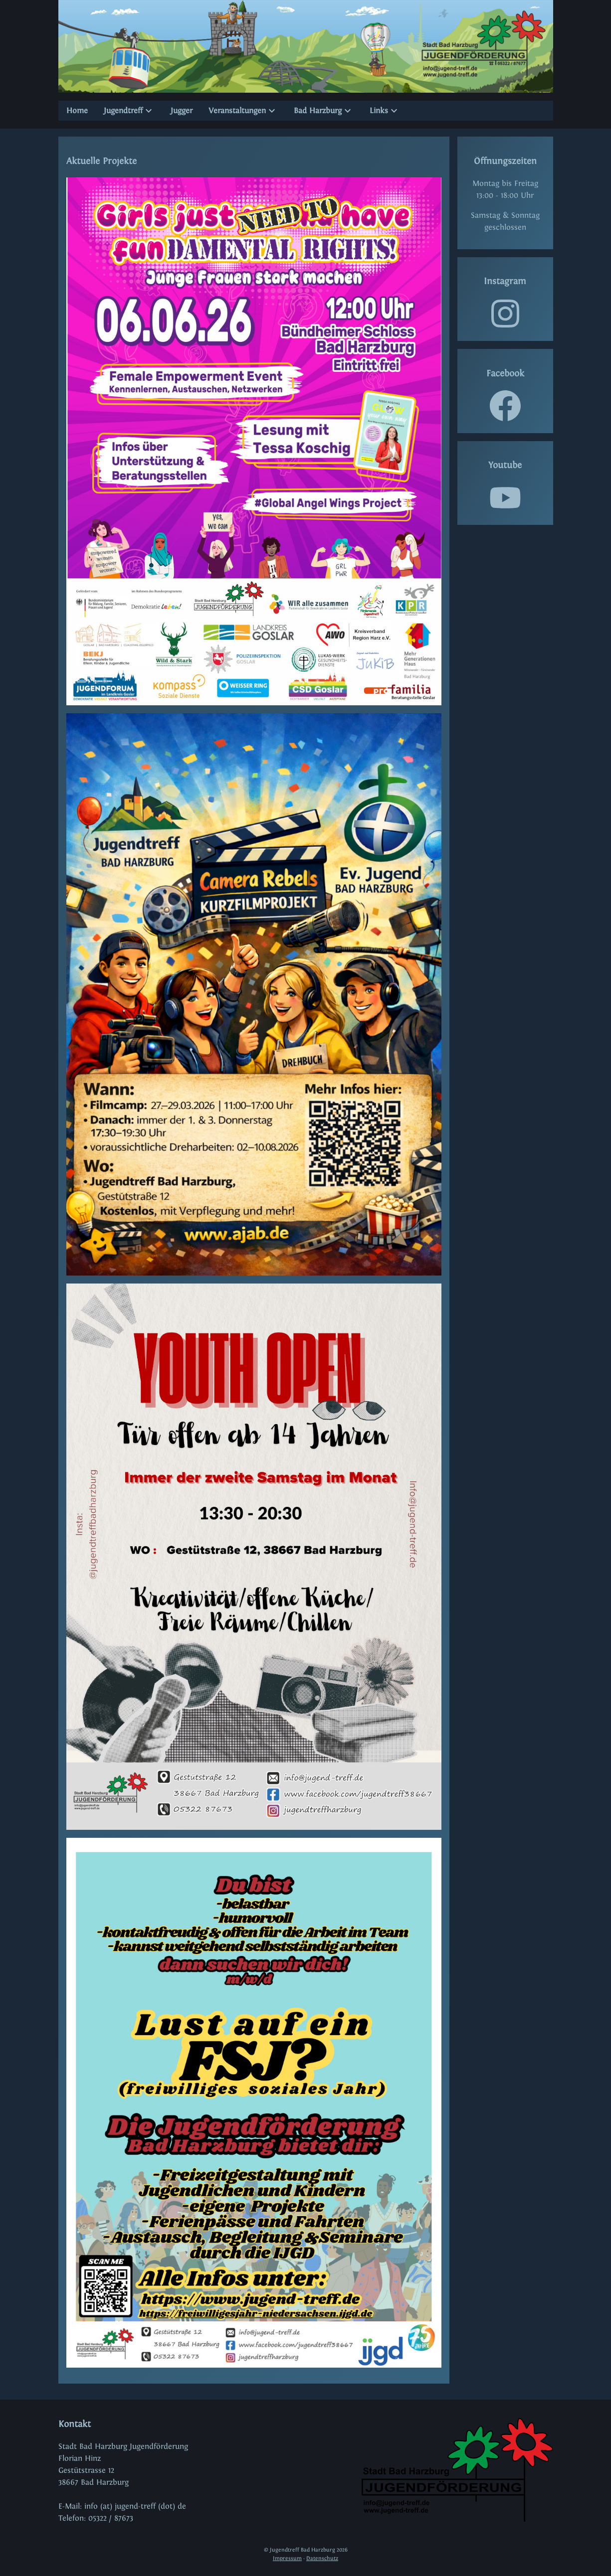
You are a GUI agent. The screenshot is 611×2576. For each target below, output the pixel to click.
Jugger (182, 110)
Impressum (287, 2558)
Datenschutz (322, 2558)
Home (77, 110)
